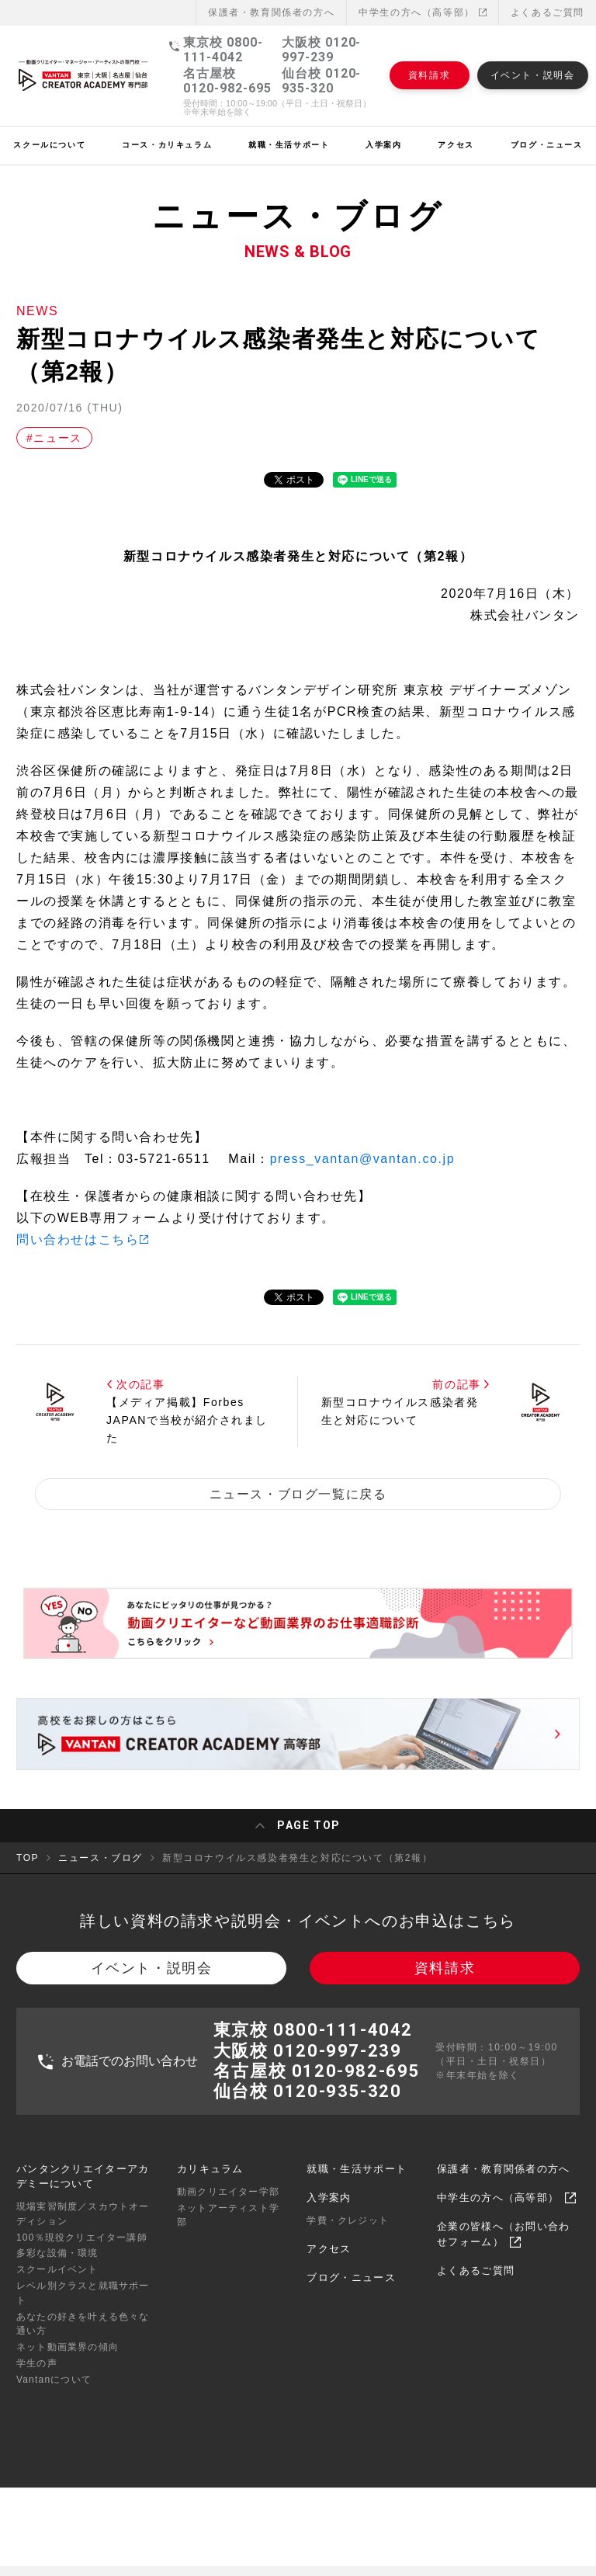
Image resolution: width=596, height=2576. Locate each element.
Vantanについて (54, 2394)
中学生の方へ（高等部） (423, 12)
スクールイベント (57, 2284)
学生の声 (36, 2378)
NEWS (37, 311)
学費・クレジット (348, 2236)
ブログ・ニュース (351, 2293)
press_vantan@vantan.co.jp (363, 1158)
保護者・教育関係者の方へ (503, 2183)
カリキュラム (210, 2183)
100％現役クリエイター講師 (81, 2252)
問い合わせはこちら (77, 1239)
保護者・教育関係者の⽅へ (271, 12)
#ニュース (54, 438)
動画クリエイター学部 (228, 2207)
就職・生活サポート (357, 2183)
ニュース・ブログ (100, 1862)
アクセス (329, 2264)
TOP (27, 1862)
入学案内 (329, 2213)
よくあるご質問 (547, 12)
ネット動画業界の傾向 (67, 2362)
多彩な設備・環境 (57, 2268)
